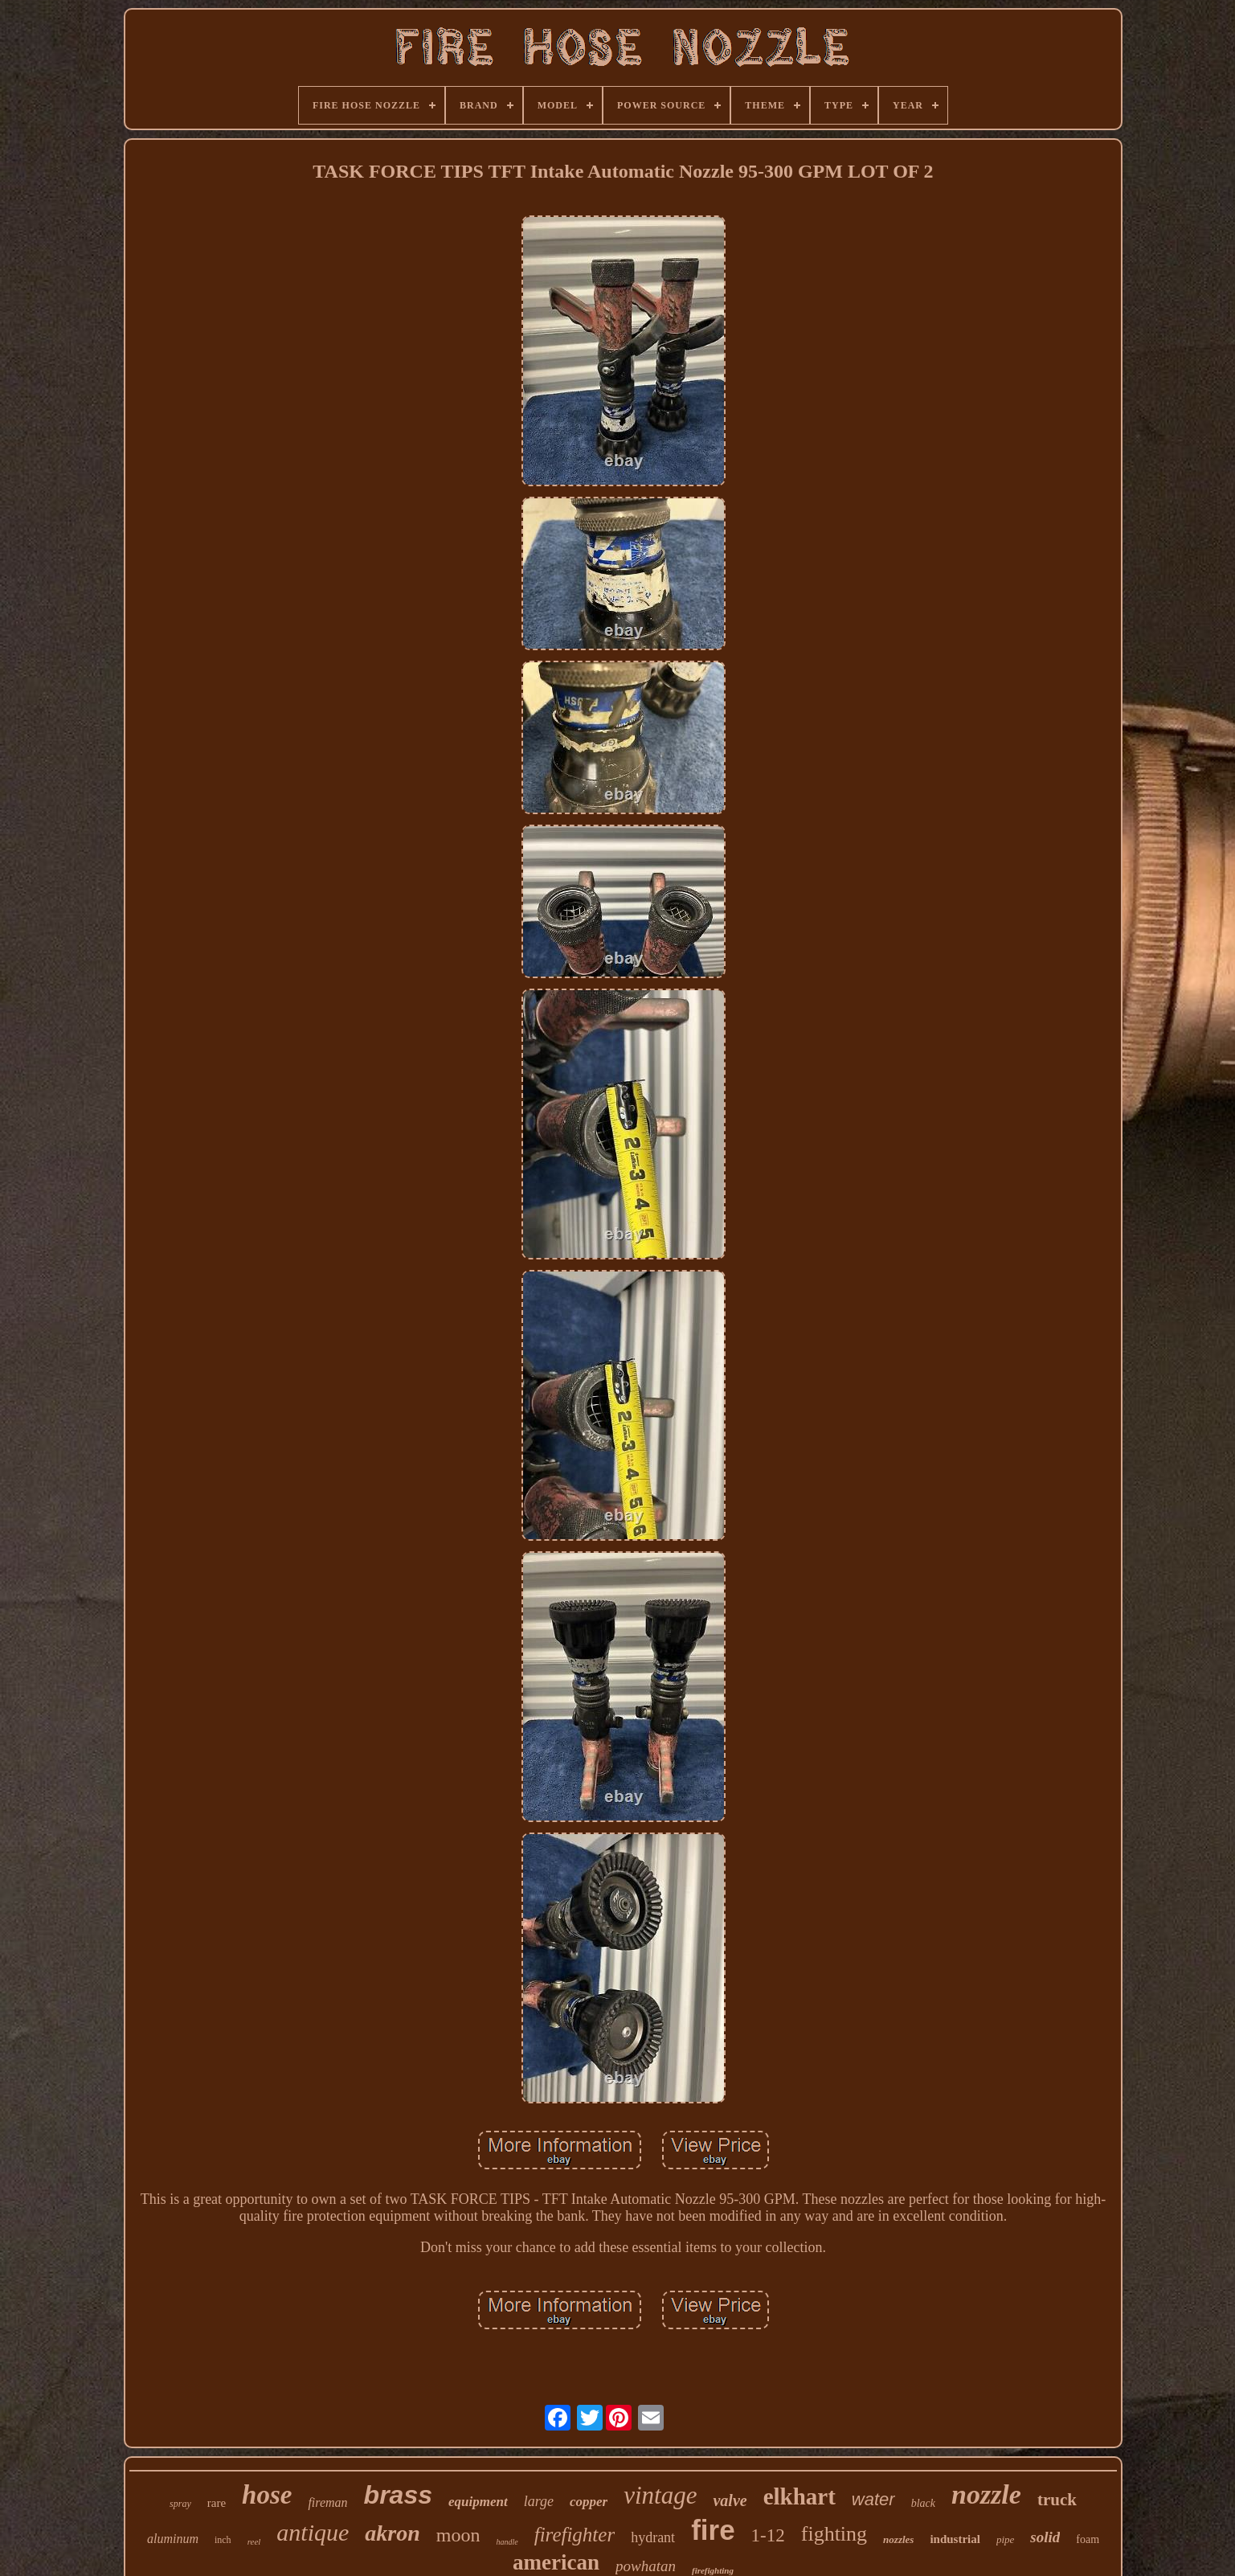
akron (392, 2533)
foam (1087, 2539)
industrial (955, 2539)
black (923, 2503)
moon (458, 2535)
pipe (1005, 2539)
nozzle (986, 2494)
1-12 (768, 2535)
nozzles (898, 2539)
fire (712, 2529)
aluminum (172, 2538)
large (539, 2501)
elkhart (799, 2496)
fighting (834, 2533)
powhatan (645, 2566)
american (556, 2562)
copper (588, 2501)
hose (267, 2494)
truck (1057, 2499)
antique (312, 2532)
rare (216, 2502)
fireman (327, 2502)
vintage (660, 2495)
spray (180, 2503)
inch (223, 2539)
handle (506, 2541)
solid (1045, 2537)
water (873, 2499)
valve (729, 2500)
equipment (478, 2501)
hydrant (653, 2537)
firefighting (713, 2570)
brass (398, 2494)
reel (254, 2541)
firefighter (574, 2534)
